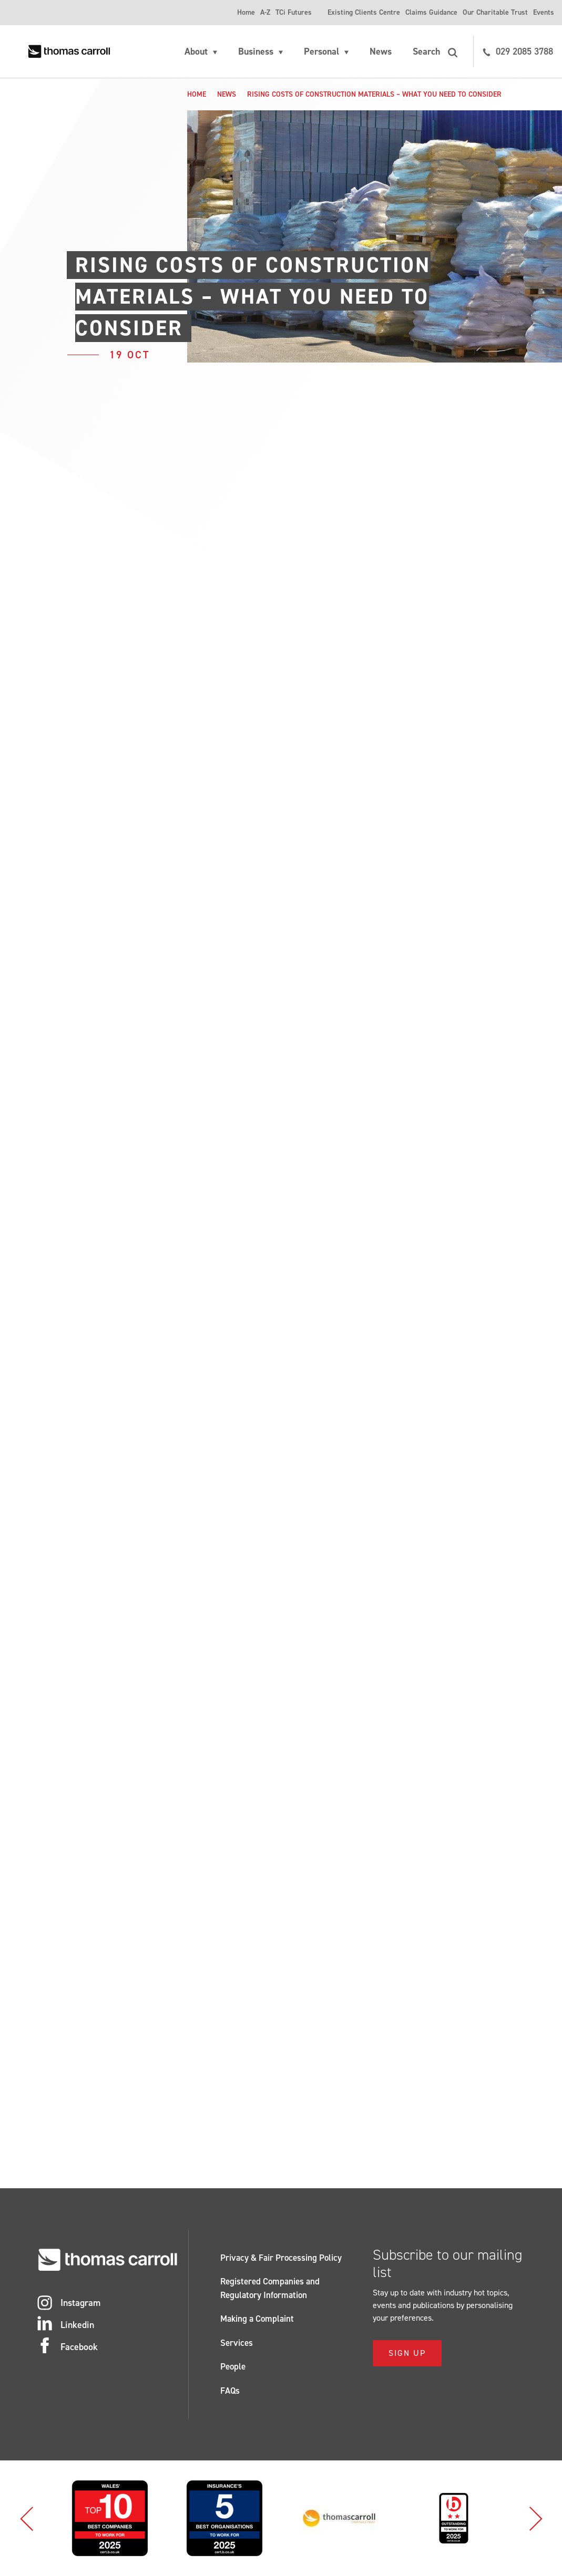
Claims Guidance (431, 12)
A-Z (265, 12)
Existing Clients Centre (364, 12)
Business (255, 51)
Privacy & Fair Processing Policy (281, 2257)
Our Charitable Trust (495, 12)
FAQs (230, 2390)
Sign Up (407, 2352)
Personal (321, 51)
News (381, 51)
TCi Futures (293, 12)
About (196, 51)
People (233, 2366)
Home (246, 12)
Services (236, 2343)
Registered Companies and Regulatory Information (270, 2288)
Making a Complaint (257, 2318)
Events (543, 12)
